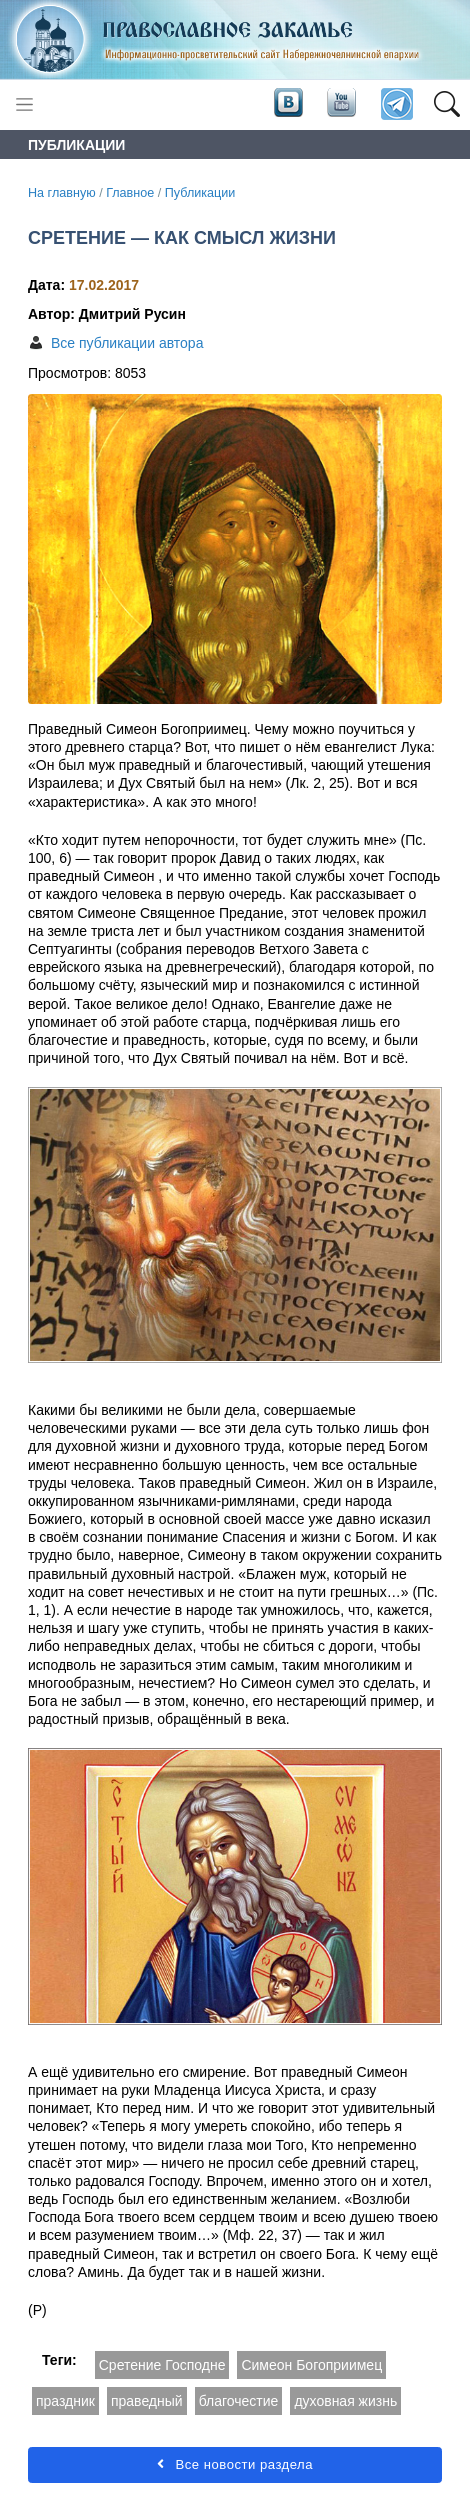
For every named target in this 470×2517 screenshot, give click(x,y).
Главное (130, 193)
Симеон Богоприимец (311, 2365)
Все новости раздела (235, 2464)
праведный (147, 2401)
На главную (62, 193)
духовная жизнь (345, 2401)
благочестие (239, 2401)
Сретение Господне (162, 2365)
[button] (446, 105)
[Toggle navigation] (24, 104)
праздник (65, 2401)
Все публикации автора (127, 343)
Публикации (200, 193)
